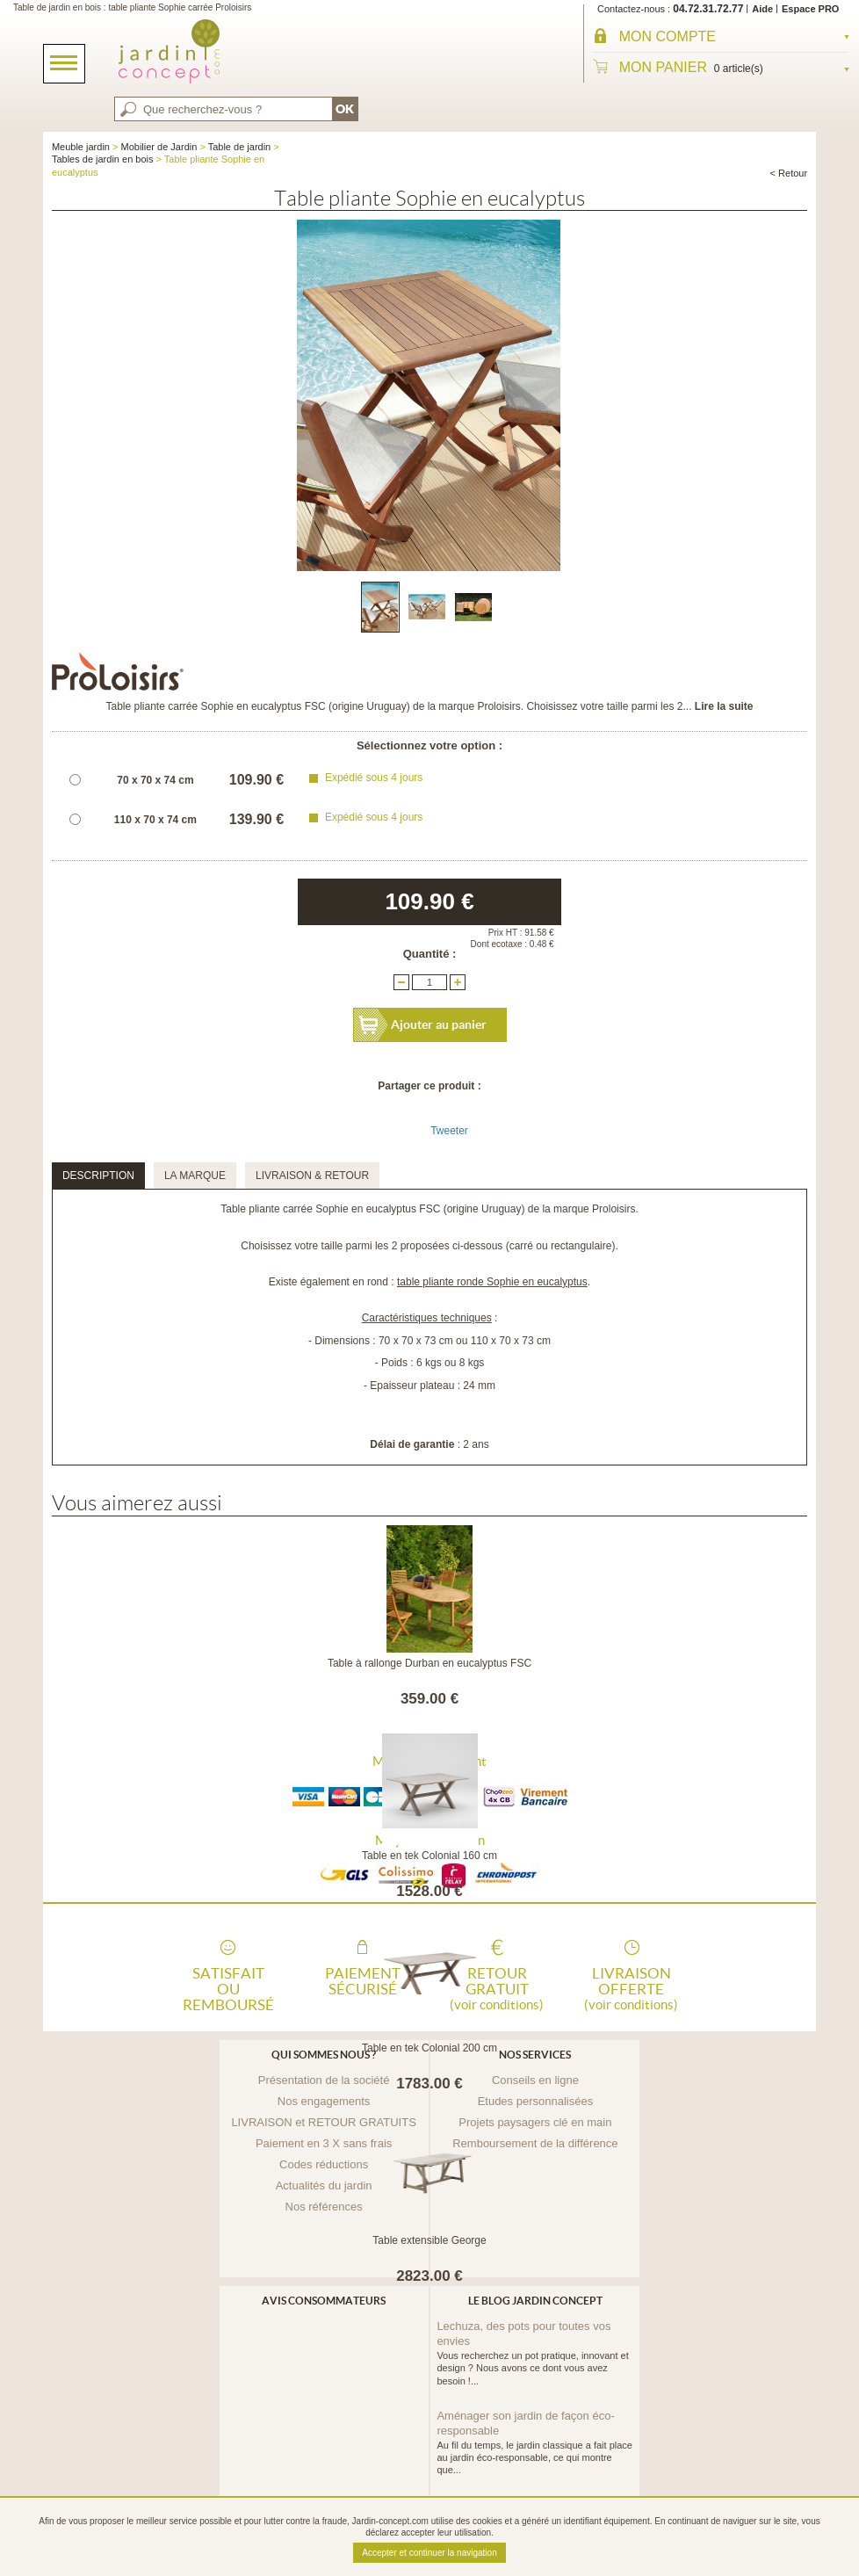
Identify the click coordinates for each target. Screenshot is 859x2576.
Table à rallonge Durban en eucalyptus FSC (429, 1663)
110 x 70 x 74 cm (155, 820)
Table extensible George (429, 2240)
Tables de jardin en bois (103, 159)
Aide (762, 9)
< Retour (789, 173)
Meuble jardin (81, 146)
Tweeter (449, 1131)
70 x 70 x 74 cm (155, 780)
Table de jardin (239, 146)
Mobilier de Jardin (159, 146)
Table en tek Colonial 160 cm (429, 1855)
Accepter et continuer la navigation (429, 2553)
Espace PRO (810, 9)
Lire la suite (724, 706)
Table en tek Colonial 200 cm (429, 2048)
